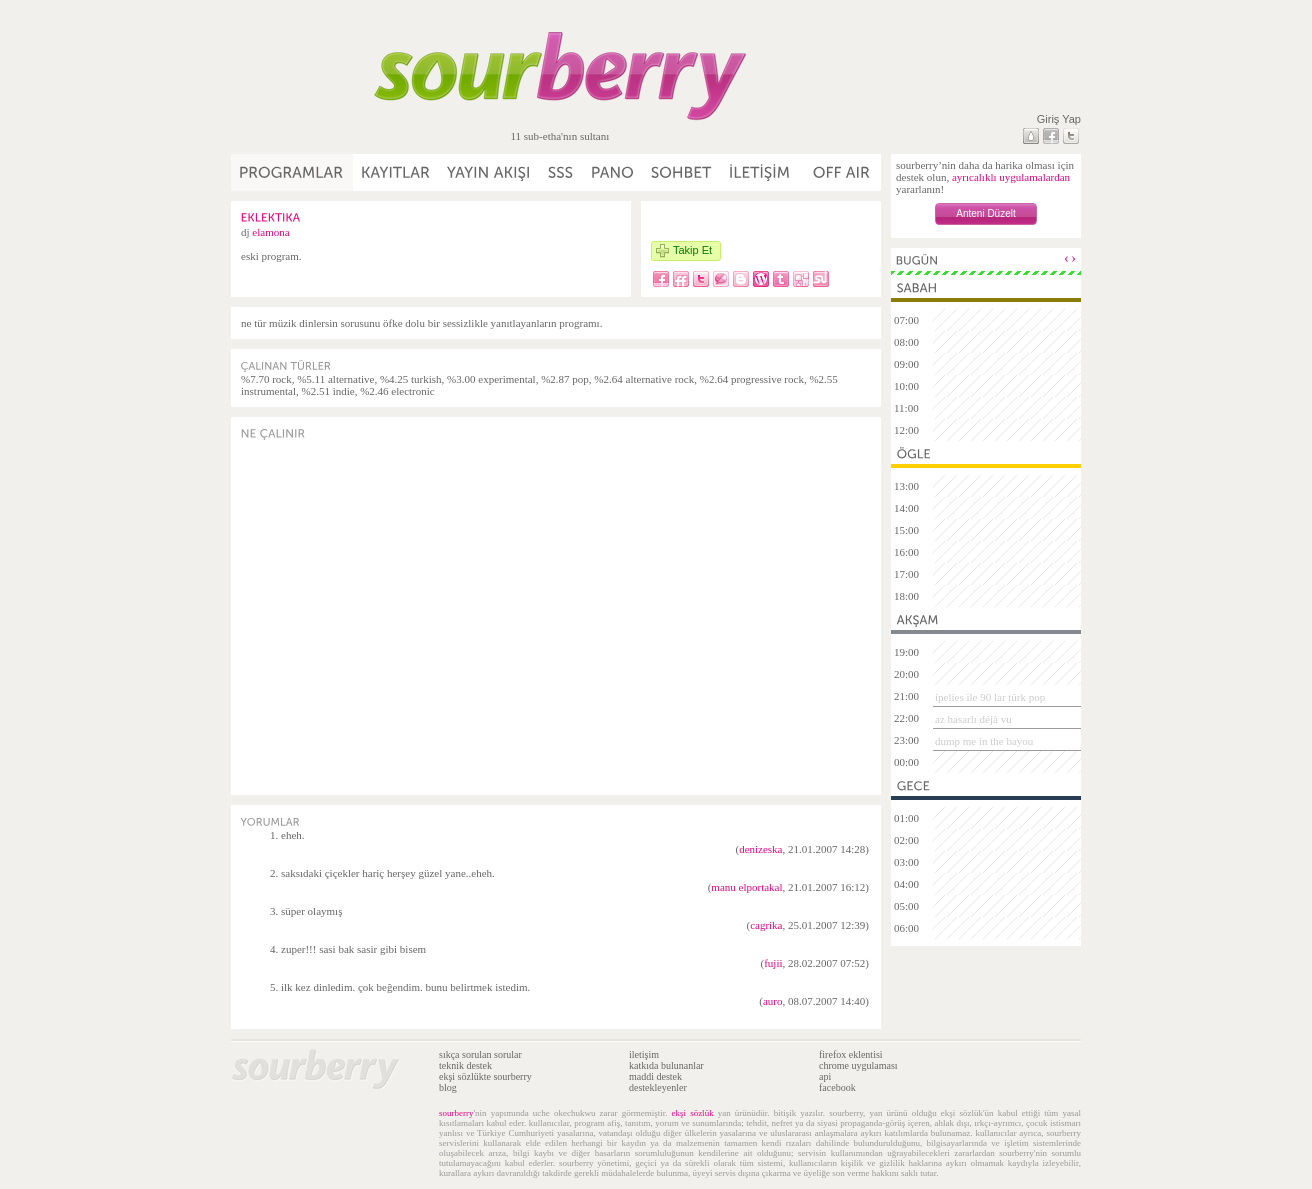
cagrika (766, 925)
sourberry (456, 1113)
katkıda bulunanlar (666, 1065)
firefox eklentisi (851, 1054)
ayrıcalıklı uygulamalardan (1011, 177)
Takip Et (692, 250)
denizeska (760, 849)
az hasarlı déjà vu (973, 719)
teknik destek (465, 1065)
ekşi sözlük (693, 1113)
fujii (773, 963)
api (825, 1076)
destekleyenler (658, 1087)
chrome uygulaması (858, 1065)
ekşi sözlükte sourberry (485, 1076)
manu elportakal (746, 887)
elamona (270, 232)
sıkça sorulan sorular (480, 1054)
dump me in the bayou (984, 741)
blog (448, 1087)
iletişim (644, 1054)
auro (773, 1001)
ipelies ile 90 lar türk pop (990, 697)
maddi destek (655, 1076)
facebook (837, 1087)
